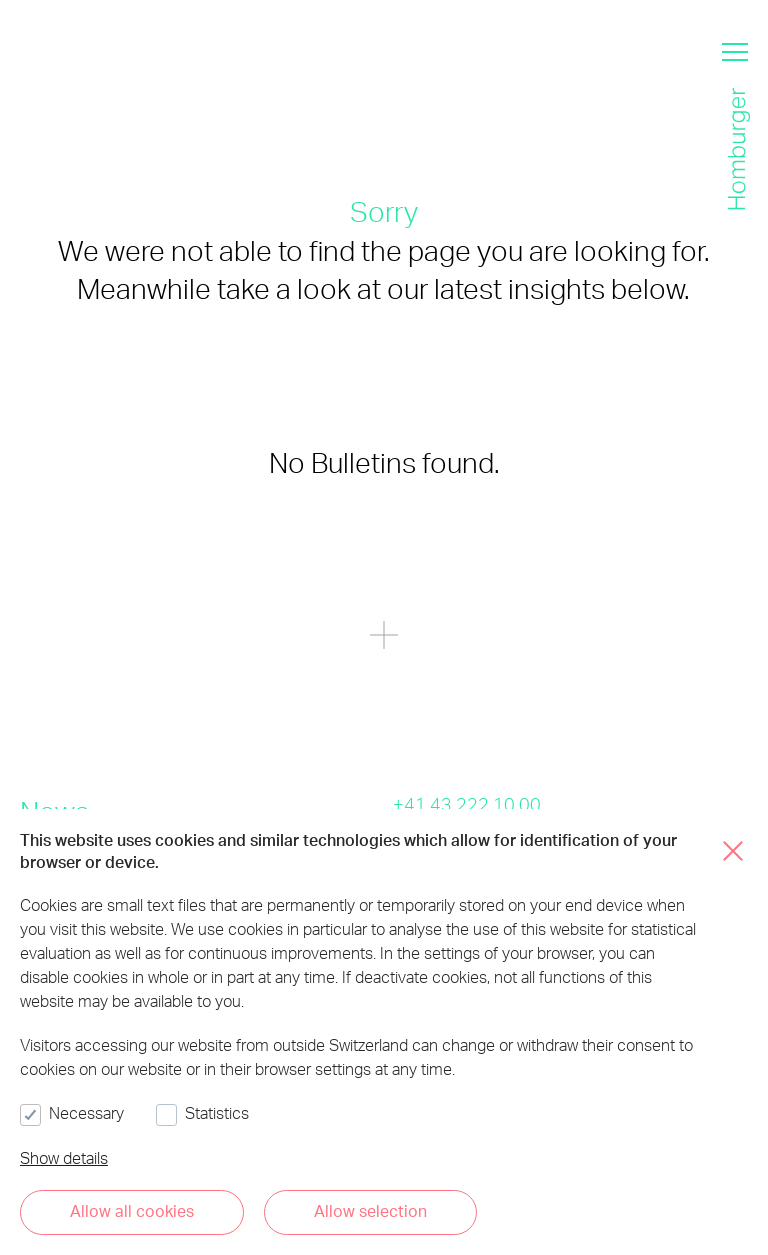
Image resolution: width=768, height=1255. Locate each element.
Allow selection (370, 1210)
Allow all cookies (132, 1210)
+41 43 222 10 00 (467, 803)
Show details (64, 1157)
